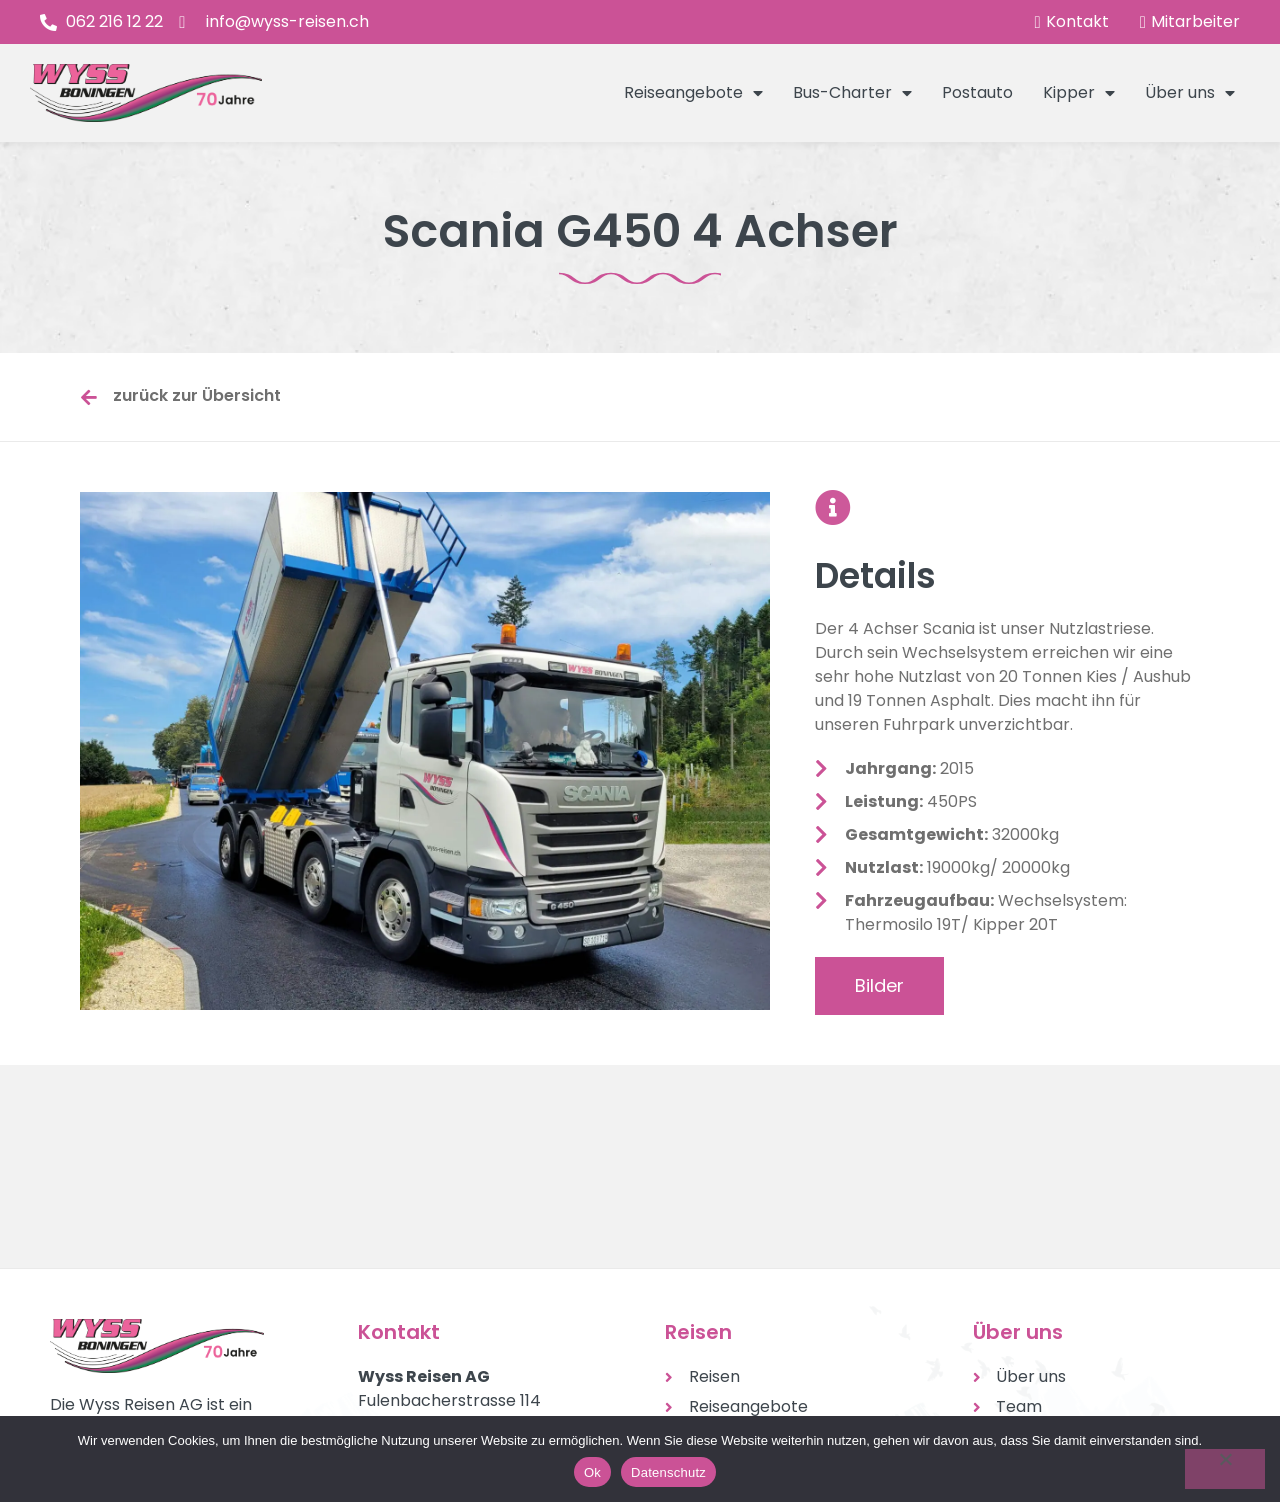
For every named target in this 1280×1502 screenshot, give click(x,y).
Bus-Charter (852, 93)
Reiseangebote (693, 93)
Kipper (1079, 93)
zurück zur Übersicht (197, 395)
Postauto (977, 92)
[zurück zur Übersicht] (89, 397)
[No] (1225, 1469)
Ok (592, 1472)
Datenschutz (668, 1472)
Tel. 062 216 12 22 (422, 1280)
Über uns (1190, 93)
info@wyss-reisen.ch (439, 1304)
